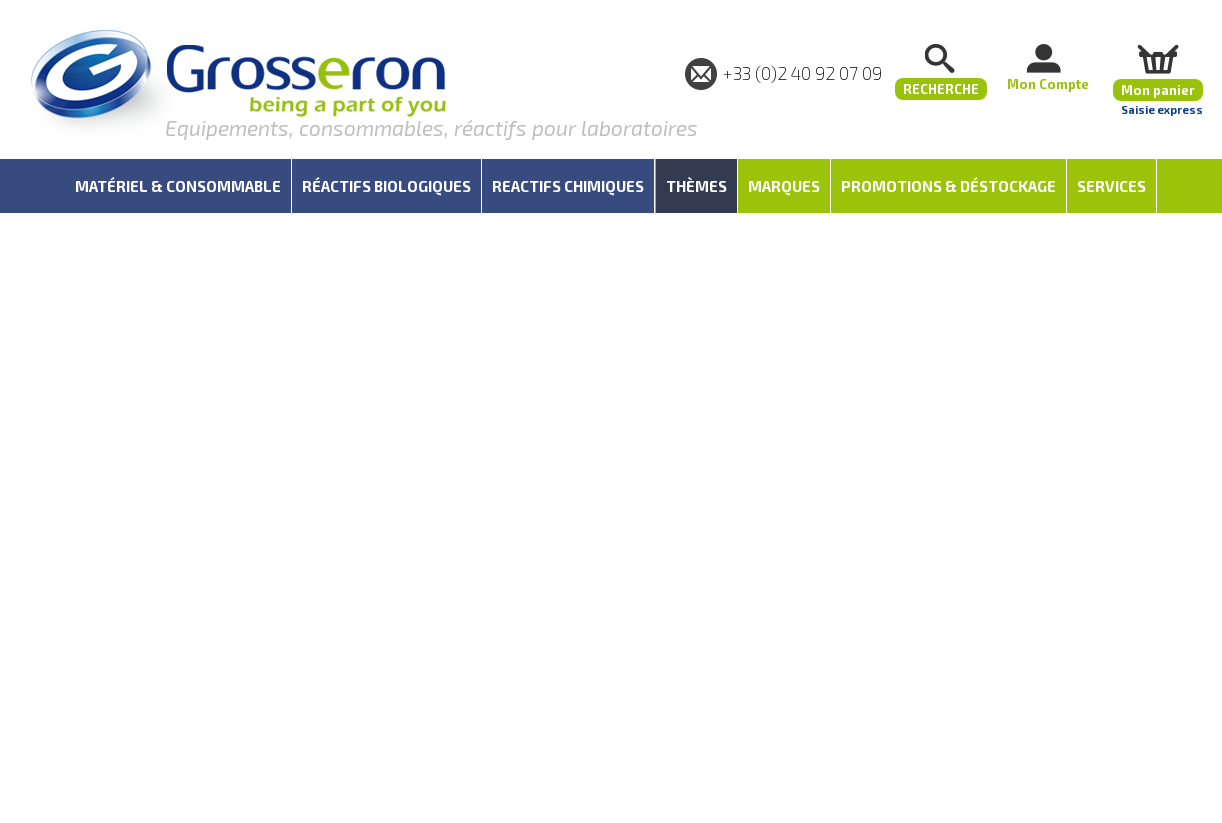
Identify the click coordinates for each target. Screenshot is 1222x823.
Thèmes (696, 186)
